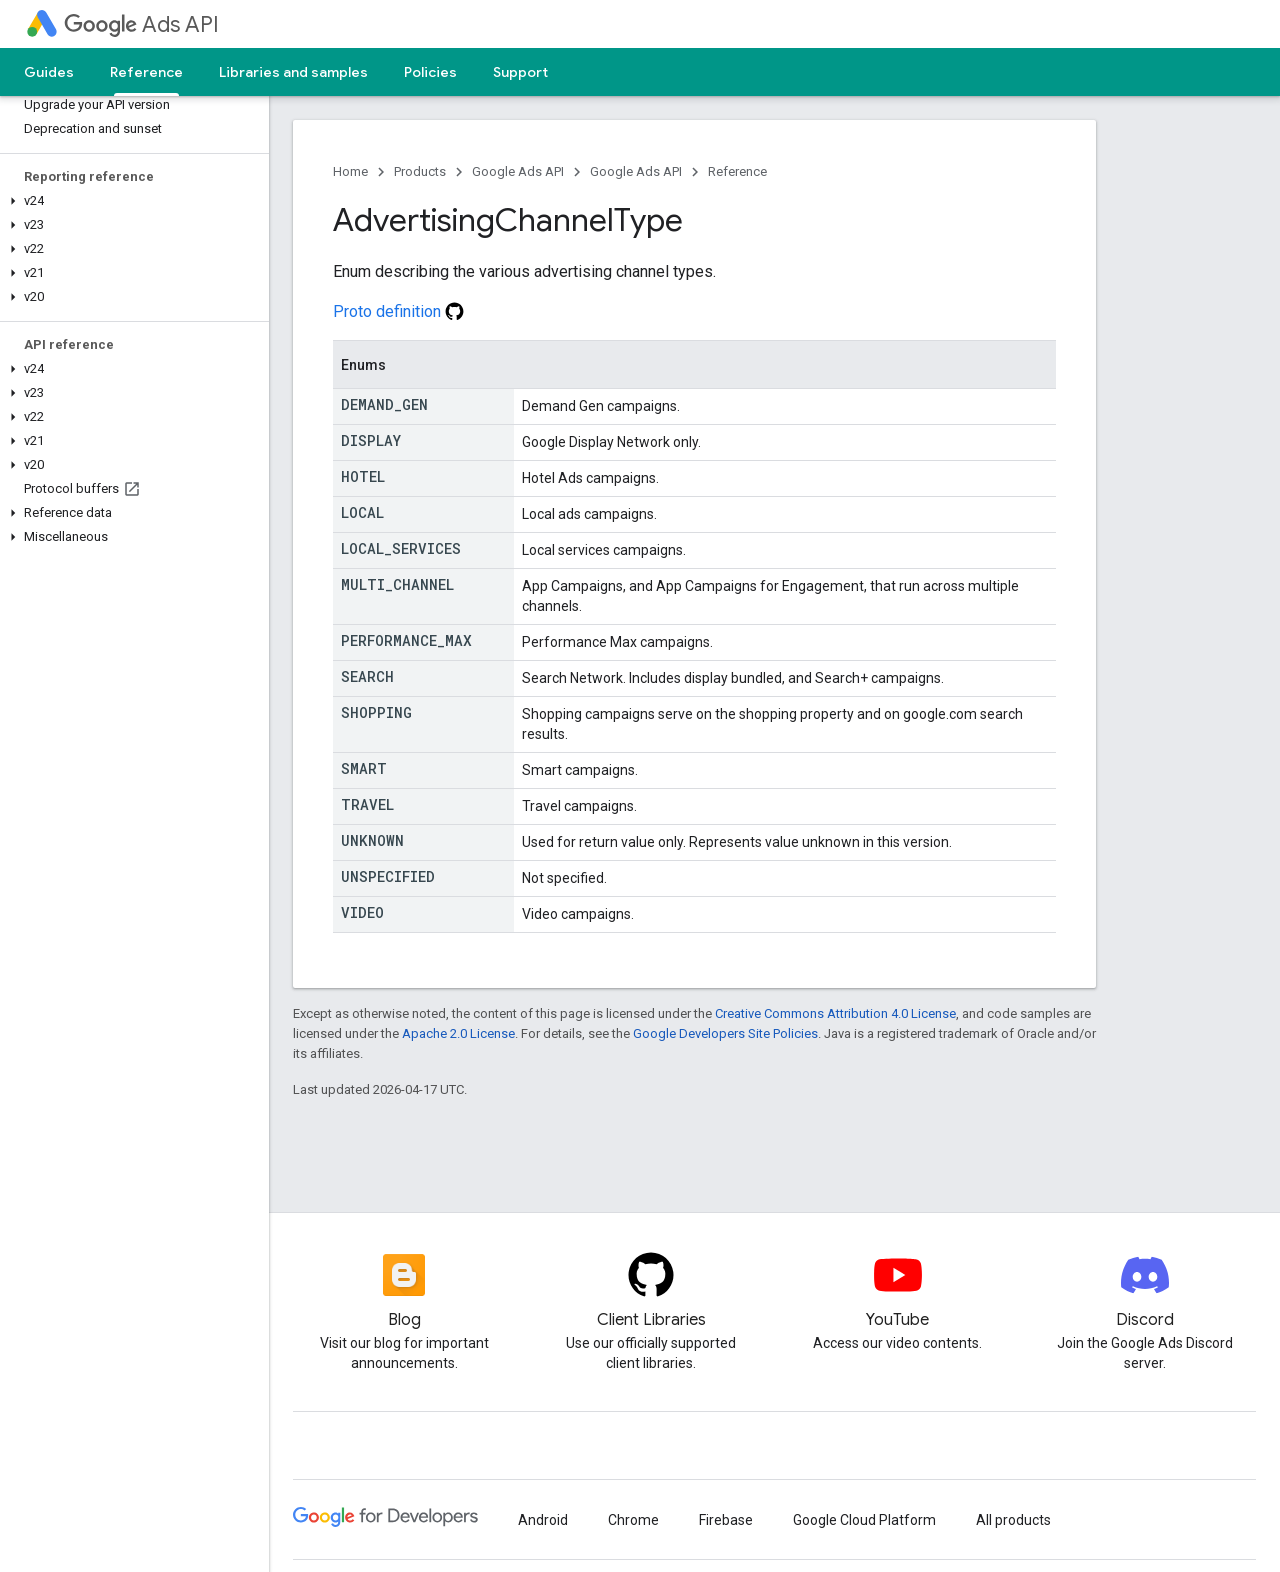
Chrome (633, 1520)
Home (350, 171)
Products (420, 171)
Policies (430, 72)
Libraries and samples (293, 72)
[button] (130, 201)
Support (520, 72)
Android (543, 1520)
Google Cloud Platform (864, 1520)
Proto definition (398, 311)
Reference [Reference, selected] (146, 72)
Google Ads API (518, 171)
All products (1013, 1520)
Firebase (726, 1520)
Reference (737, 171)
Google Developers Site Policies (725, 1033)
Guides (49, 72)
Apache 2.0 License (458, 1033)
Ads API (141, 24)
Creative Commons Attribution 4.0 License (835, 1013)
